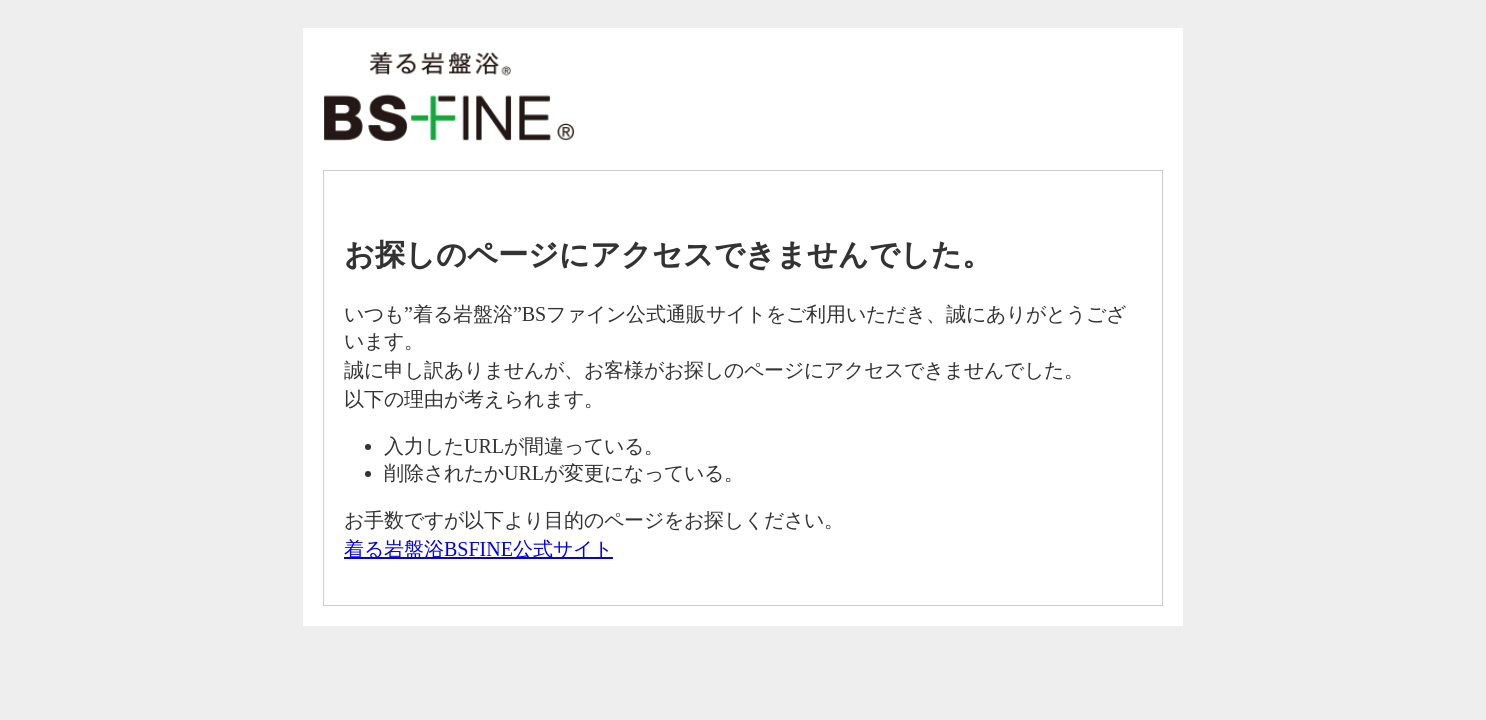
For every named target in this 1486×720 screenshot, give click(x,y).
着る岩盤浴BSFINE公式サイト (478, 549)
